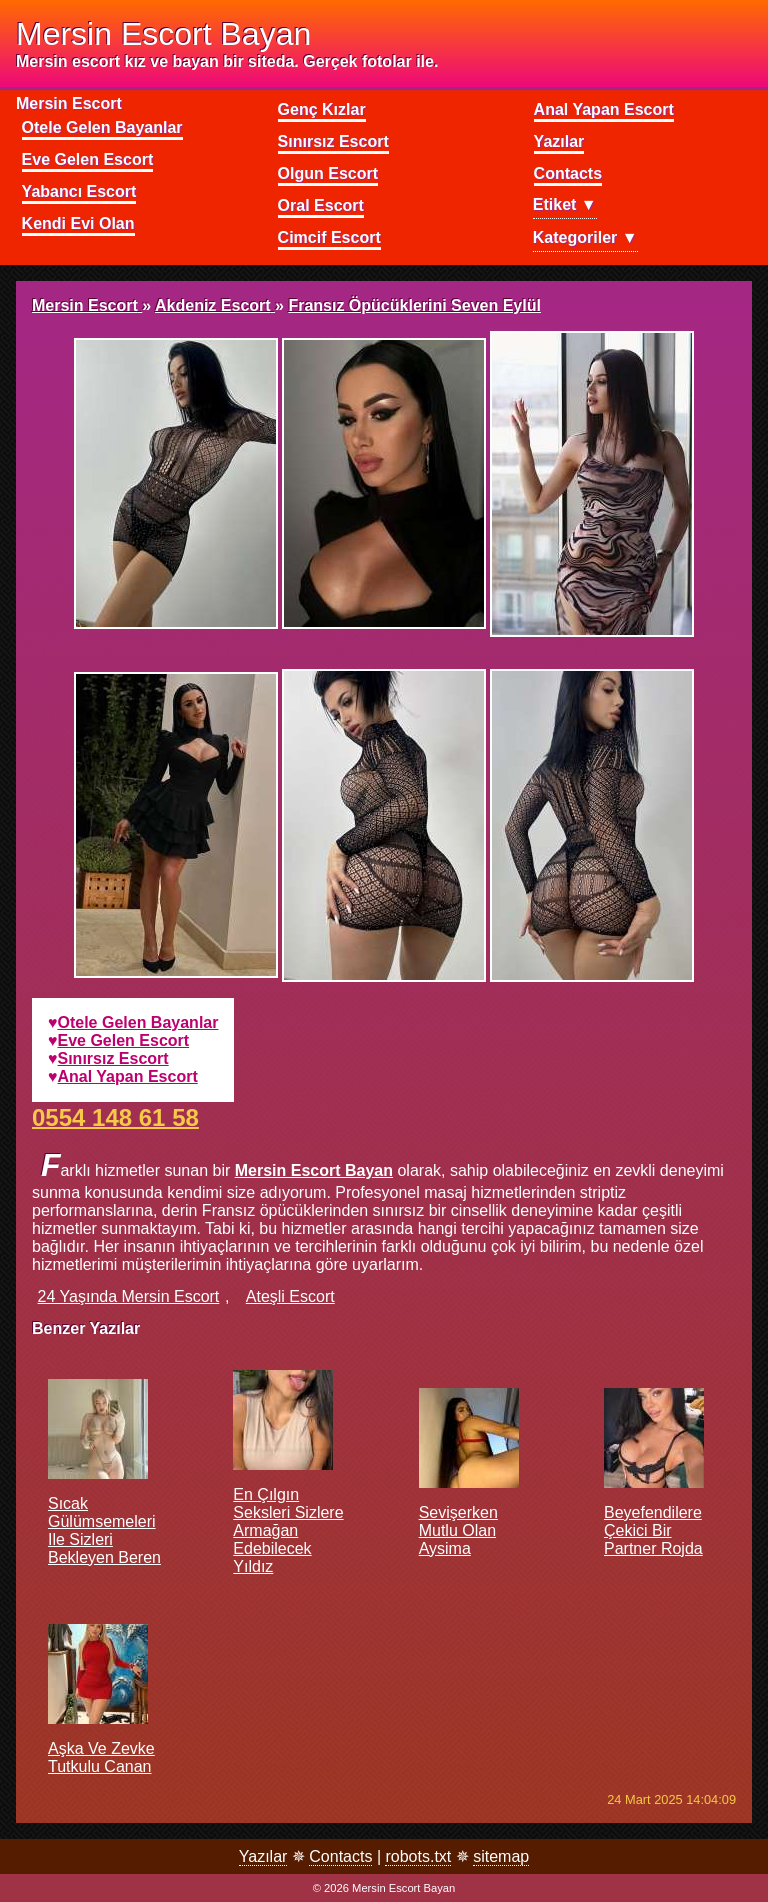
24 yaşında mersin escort (129, 1296)
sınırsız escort (113, 1058)
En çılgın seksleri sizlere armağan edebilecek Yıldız (288, 1492)
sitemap (501, 1856)
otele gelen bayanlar (138, 1022)
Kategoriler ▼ (585, 237)
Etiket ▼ (565, 204)
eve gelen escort (124, 1040)
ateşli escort (290, 1296)
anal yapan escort (128, 1076)
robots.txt (418, 1856)
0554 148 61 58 (115, 1116)
